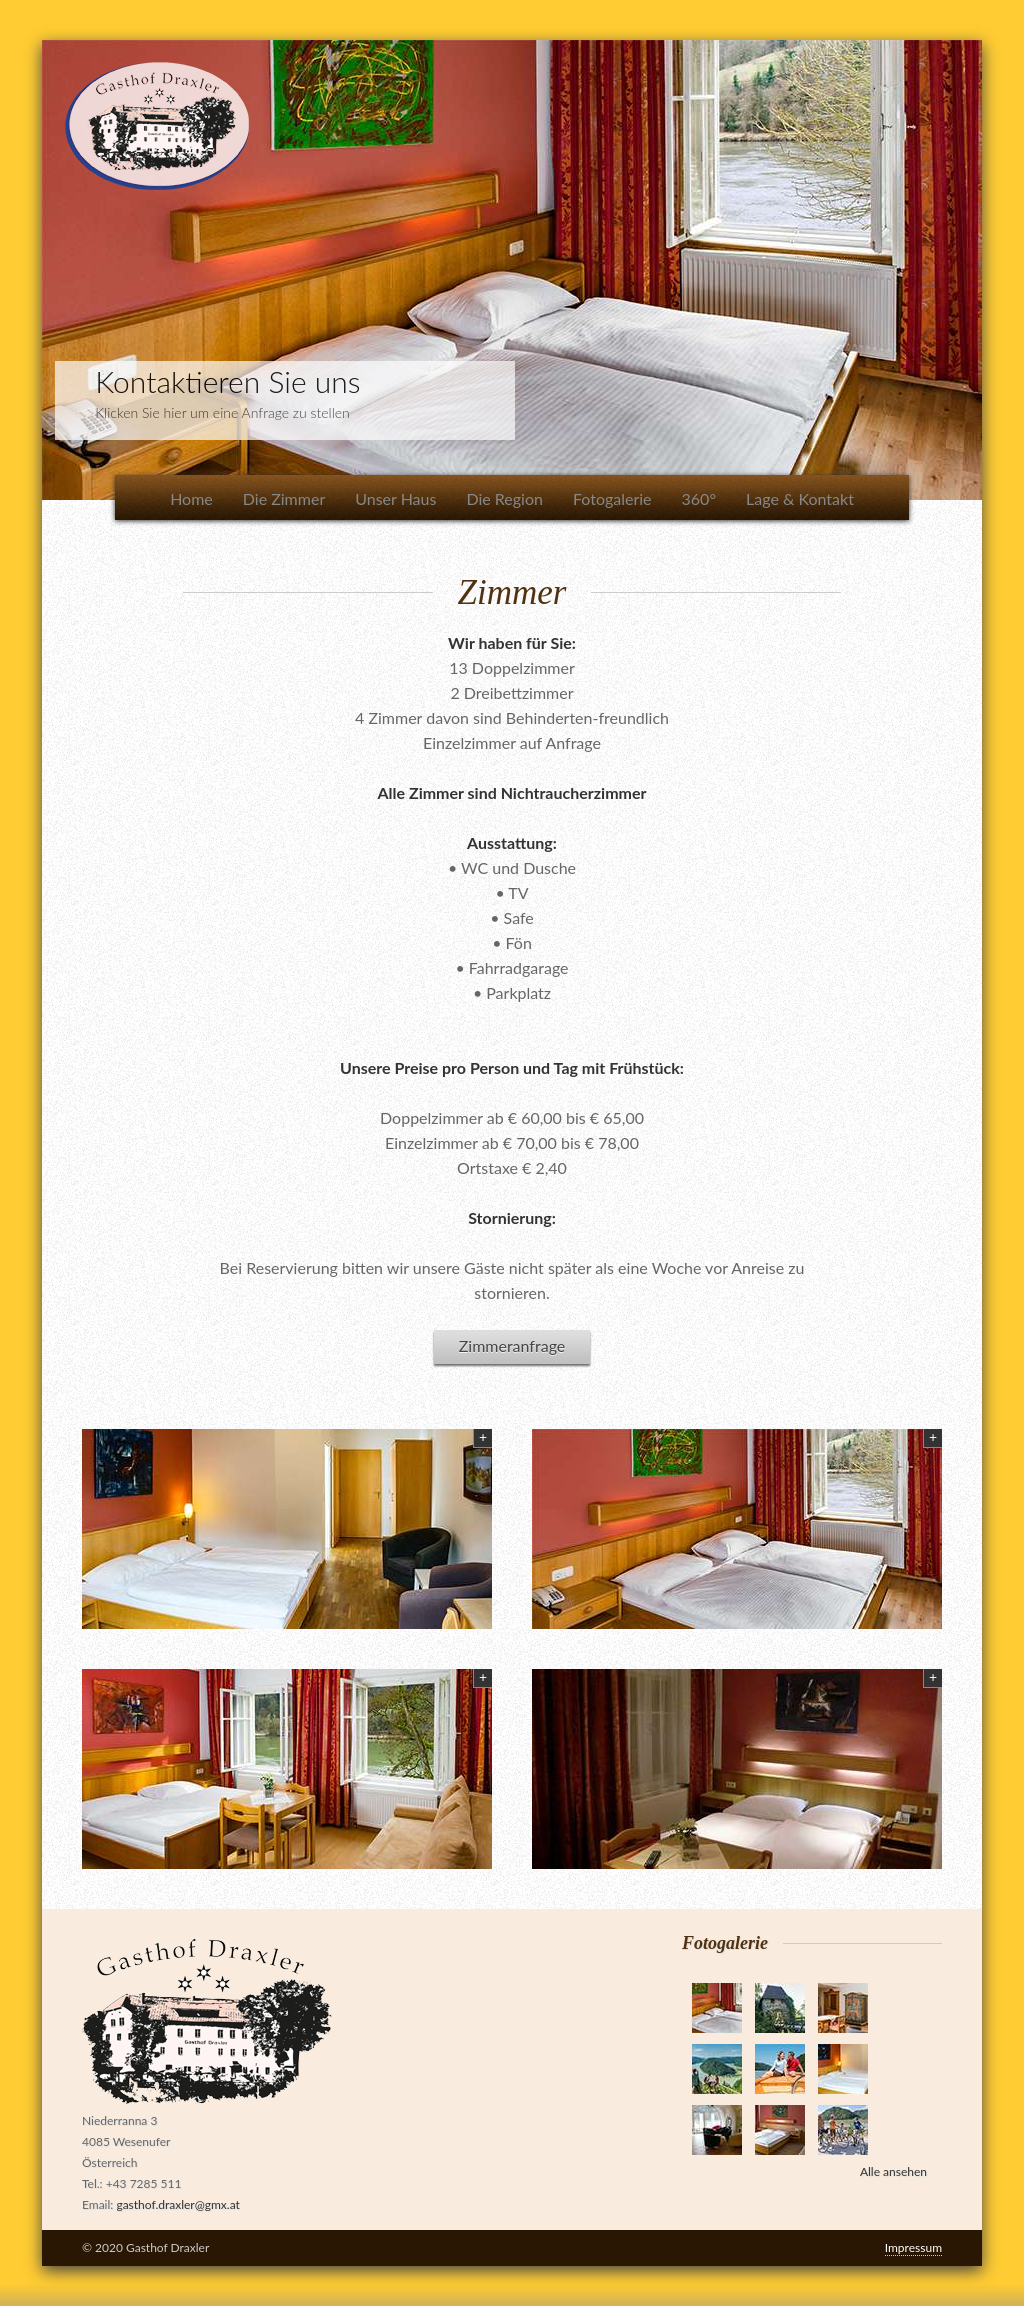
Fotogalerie (612, 498)
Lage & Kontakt (800, 498)
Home (191, 498)
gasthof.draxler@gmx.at (177, 2204)
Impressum (913, 2247)
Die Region (504, 498)
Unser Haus (395, 498)
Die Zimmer (284, 498)
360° (699, 498)
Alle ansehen (893, 2171)
